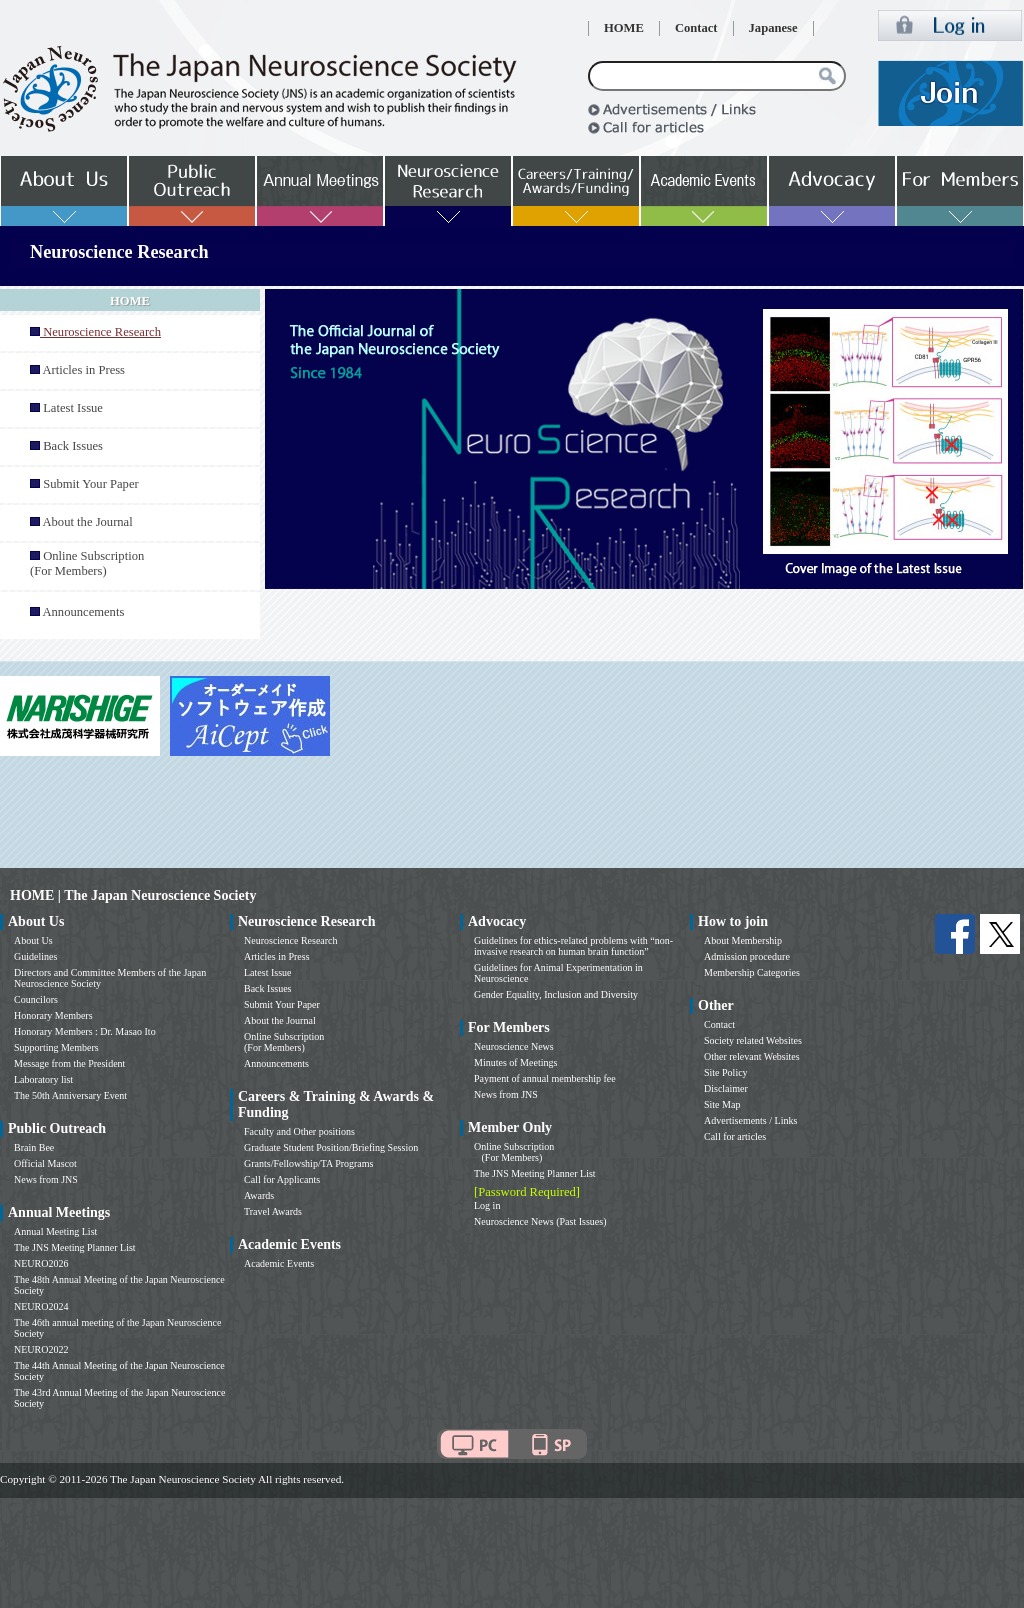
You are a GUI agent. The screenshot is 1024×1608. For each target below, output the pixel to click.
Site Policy (726, 1072)
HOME (624, 28)
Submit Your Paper (91, 484)
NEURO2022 (41, 1349)
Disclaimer (726, 1088)
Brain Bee (34, 1147)
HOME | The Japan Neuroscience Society (133, 895)
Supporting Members (56, 1047)
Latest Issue (73, 408)
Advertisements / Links (750, 1120)
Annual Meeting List (55, 1231)
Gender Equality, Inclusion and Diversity (556, 994)
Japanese (773, 28)
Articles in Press (83, 370)
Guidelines (35, 956)
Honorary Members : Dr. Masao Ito (85, 1031)
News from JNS (46, 1179)
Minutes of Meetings (515, 1062)
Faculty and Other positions (299, 1131)
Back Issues (73, 446)
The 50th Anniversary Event (70, 1095)
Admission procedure (747, 956)
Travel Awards (273, 1211)
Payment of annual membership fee (545, 1078)
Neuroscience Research (291, 940)
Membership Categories (752, 972)
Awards (259, 1195)
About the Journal (87, 522)
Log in (487, 1205)
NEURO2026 (41, 1263)
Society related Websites (753, 1040)
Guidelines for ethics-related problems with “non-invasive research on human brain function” (573, 946)
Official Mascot (45, 1163)
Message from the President (69, 1063)
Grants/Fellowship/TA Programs (308, 1163)
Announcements (83, 612)
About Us (33, 940)
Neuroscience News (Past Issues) (540, 1221)
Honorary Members (53, 1015)
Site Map (722, 1104)
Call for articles (735, 1136)
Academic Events (279, 1263)
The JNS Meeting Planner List (75, 1247)
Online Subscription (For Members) (87, 563)
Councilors (36, 999)
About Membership (743, 940)
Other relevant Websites (752, 1056)
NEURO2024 (41, 1306)
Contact (696, 28)
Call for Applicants (282, 1179)
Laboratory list (43, 1079)
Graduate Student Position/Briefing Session (331, 1147)
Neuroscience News (514, 1046)
